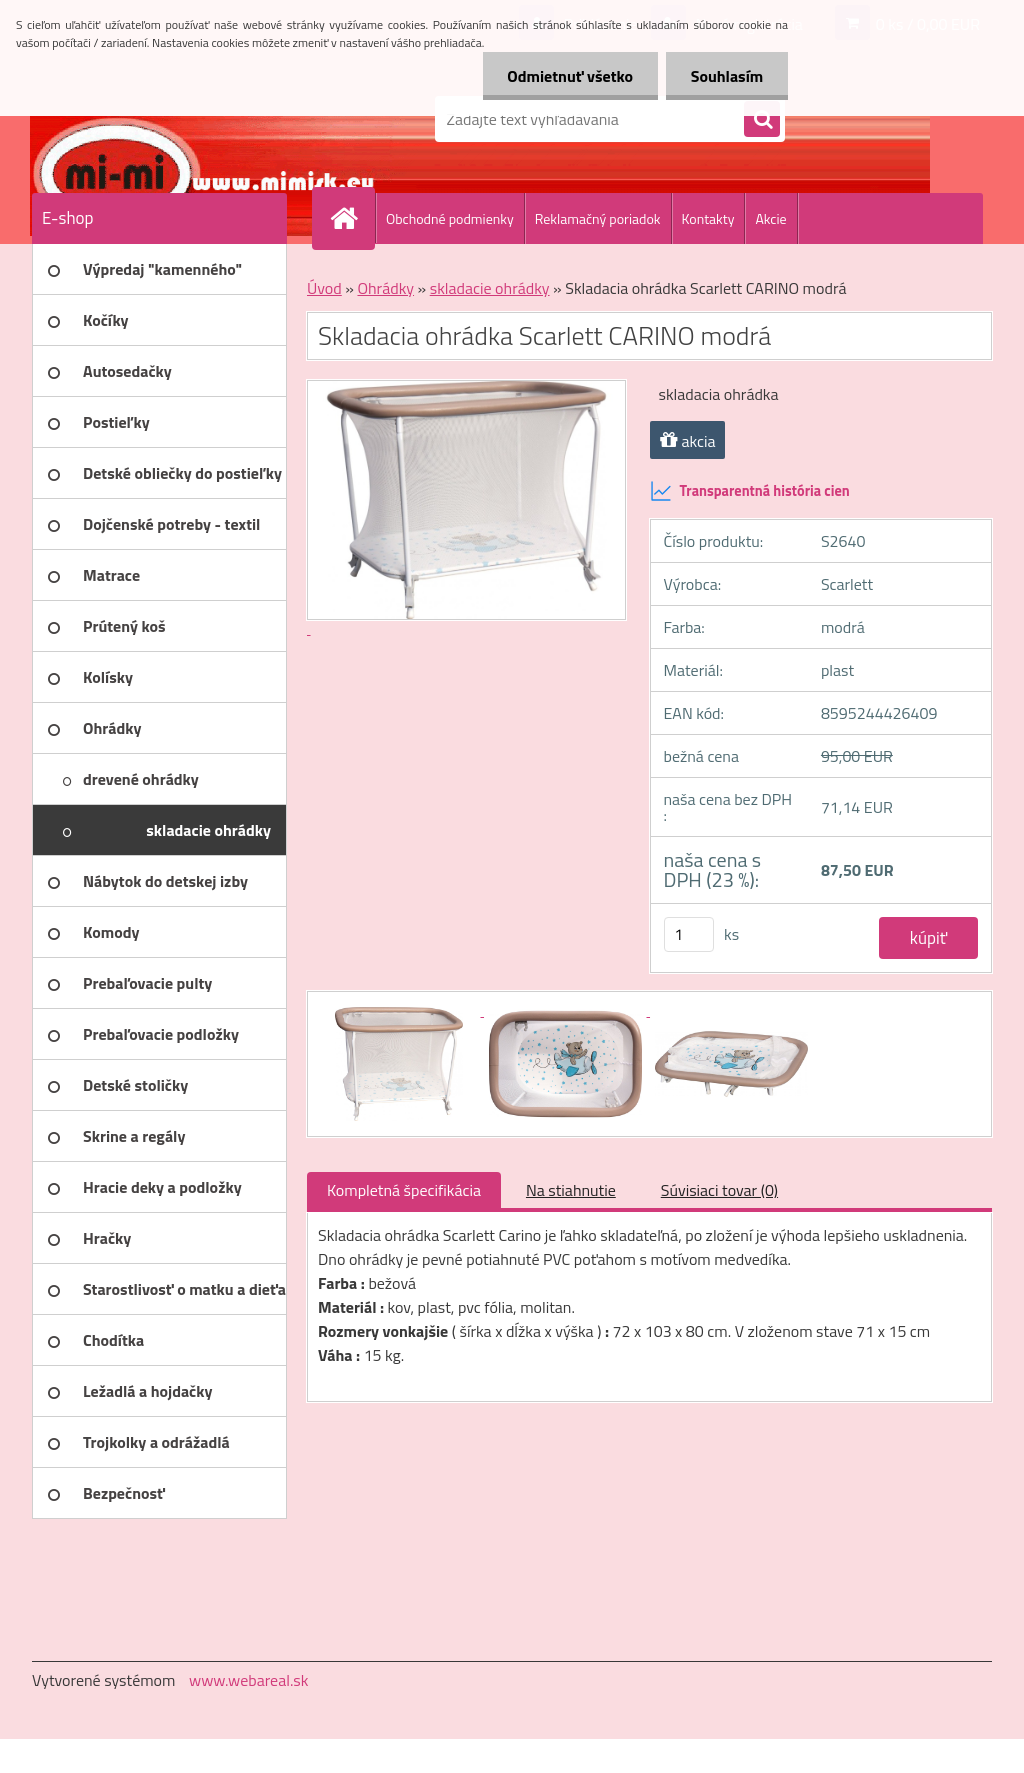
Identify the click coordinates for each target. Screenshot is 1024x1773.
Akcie (770, 218)
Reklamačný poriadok (598, 218)
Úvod (324, 288)
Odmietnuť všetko (570, 76)
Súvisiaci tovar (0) (719, 1190)
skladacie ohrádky (490, 288)
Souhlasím (726, 76)
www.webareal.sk (249, 1680)
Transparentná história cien (750, 491)
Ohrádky (385, 288)
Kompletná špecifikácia (404, 1190)
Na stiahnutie (571, 1190)
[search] (762, 120)
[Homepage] (352, 218)
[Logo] (169, 119)
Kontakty (708, 218)
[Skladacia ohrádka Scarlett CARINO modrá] (401, 1010)
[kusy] (689, 934)
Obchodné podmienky (450, 218)
